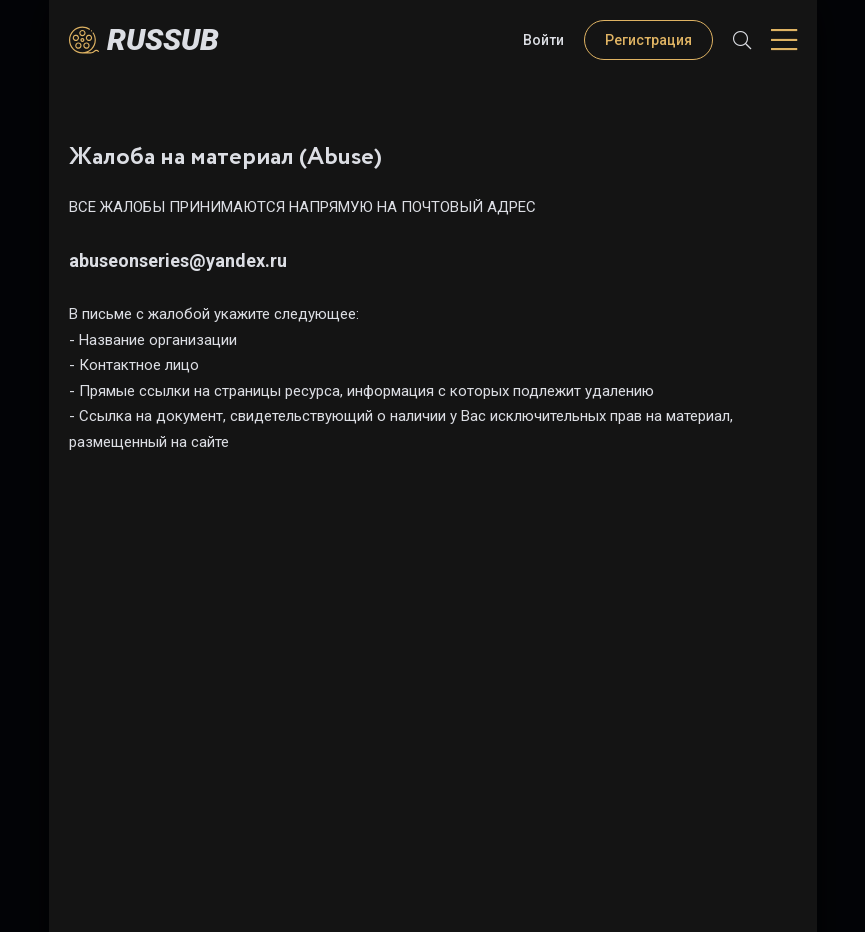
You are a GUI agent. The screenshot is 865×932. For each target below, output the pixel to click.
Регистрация (648, 40)
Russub (163, 39)
